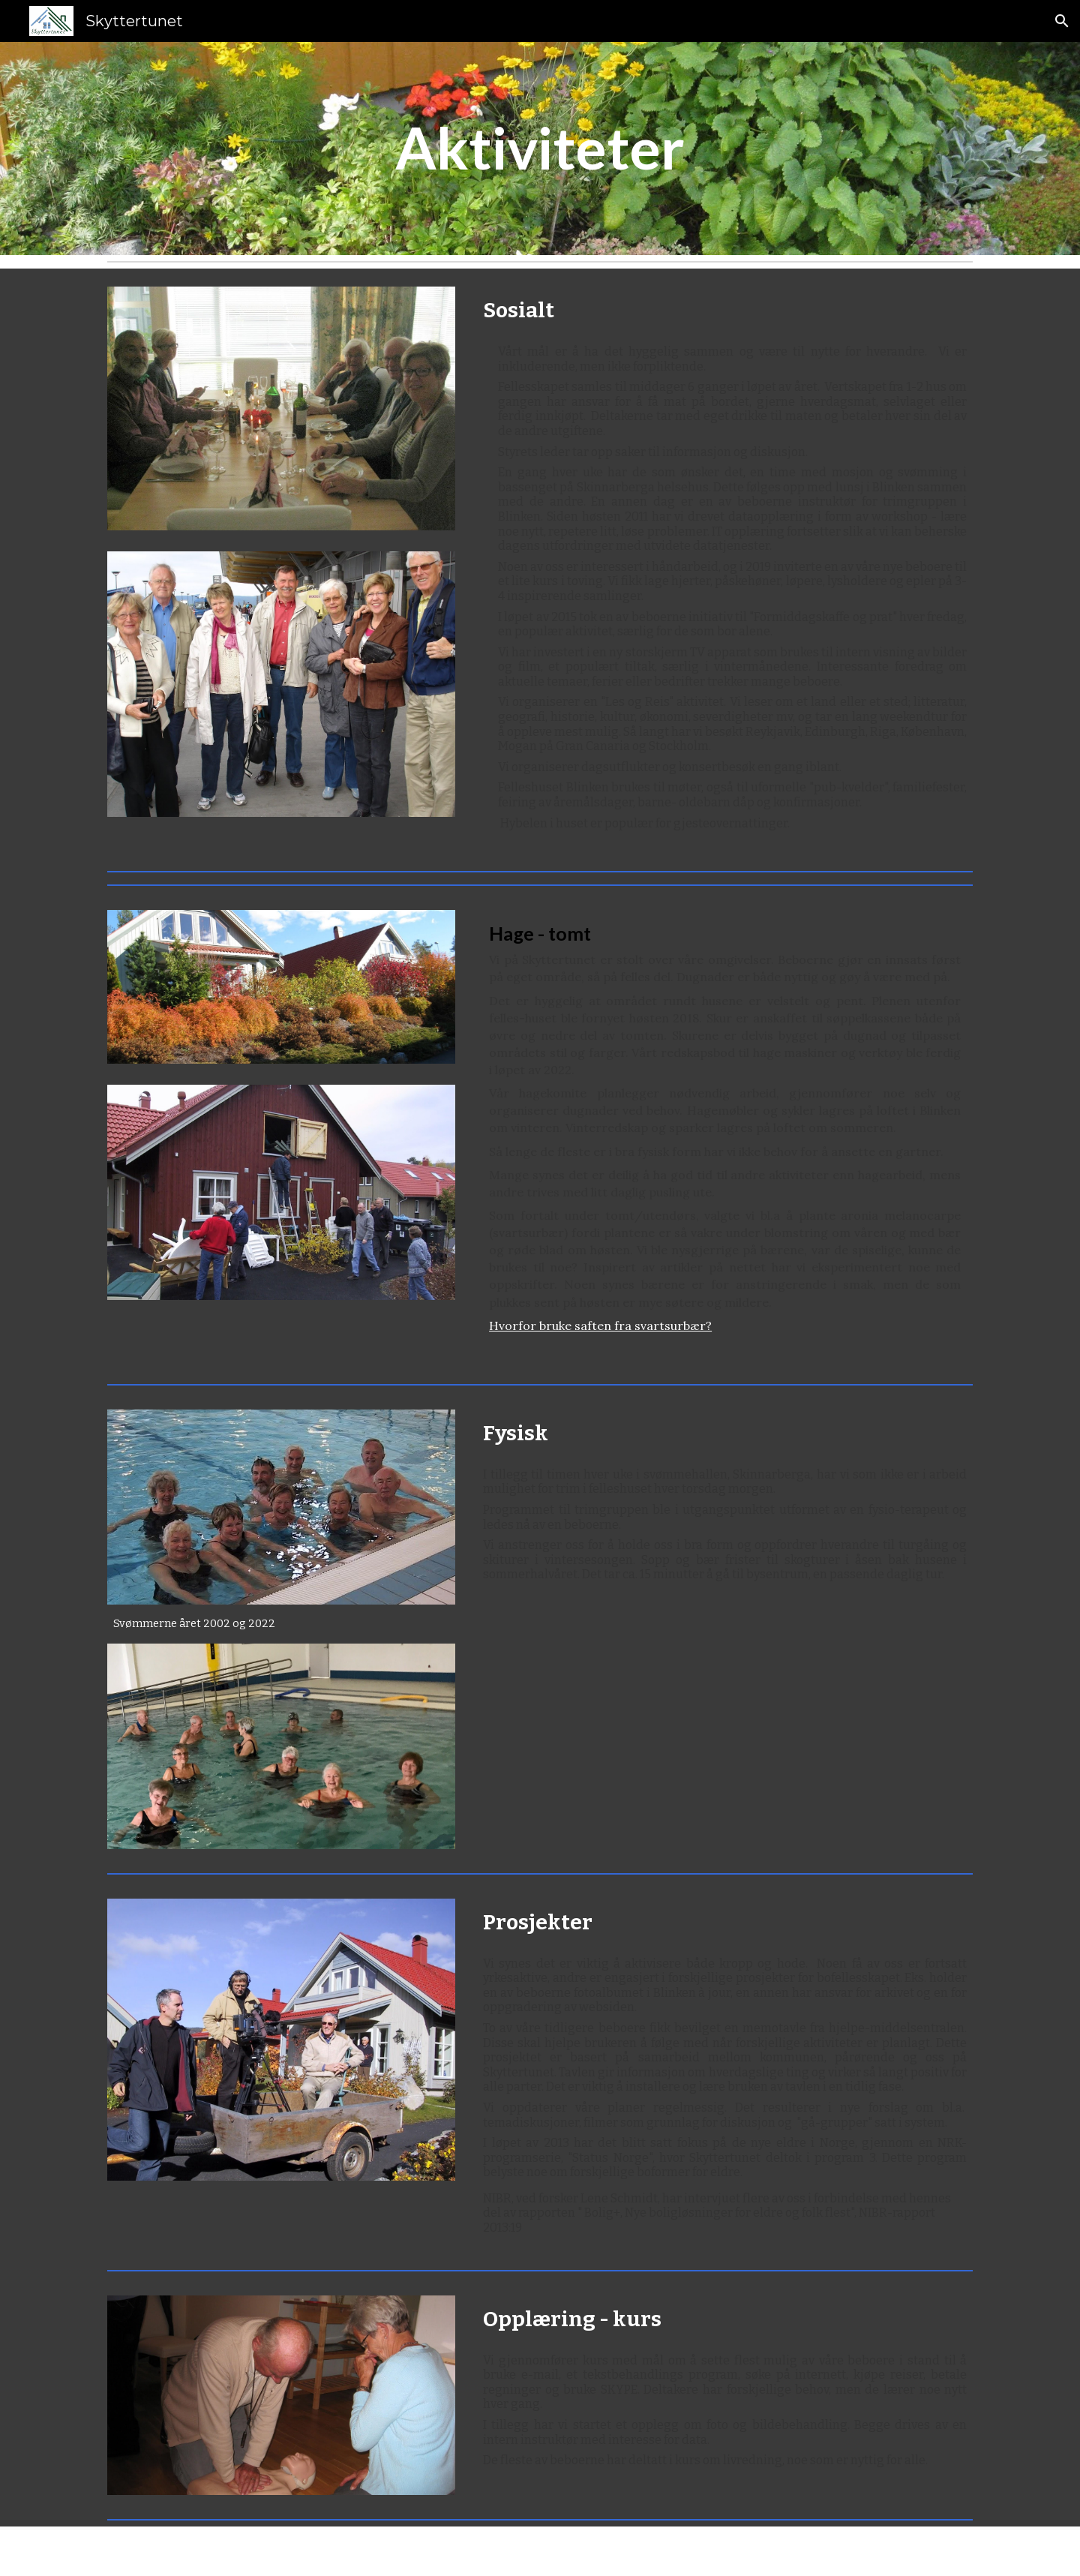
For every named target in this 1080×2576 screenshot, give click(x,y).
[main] (540, 148)
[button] (1062, 21)
